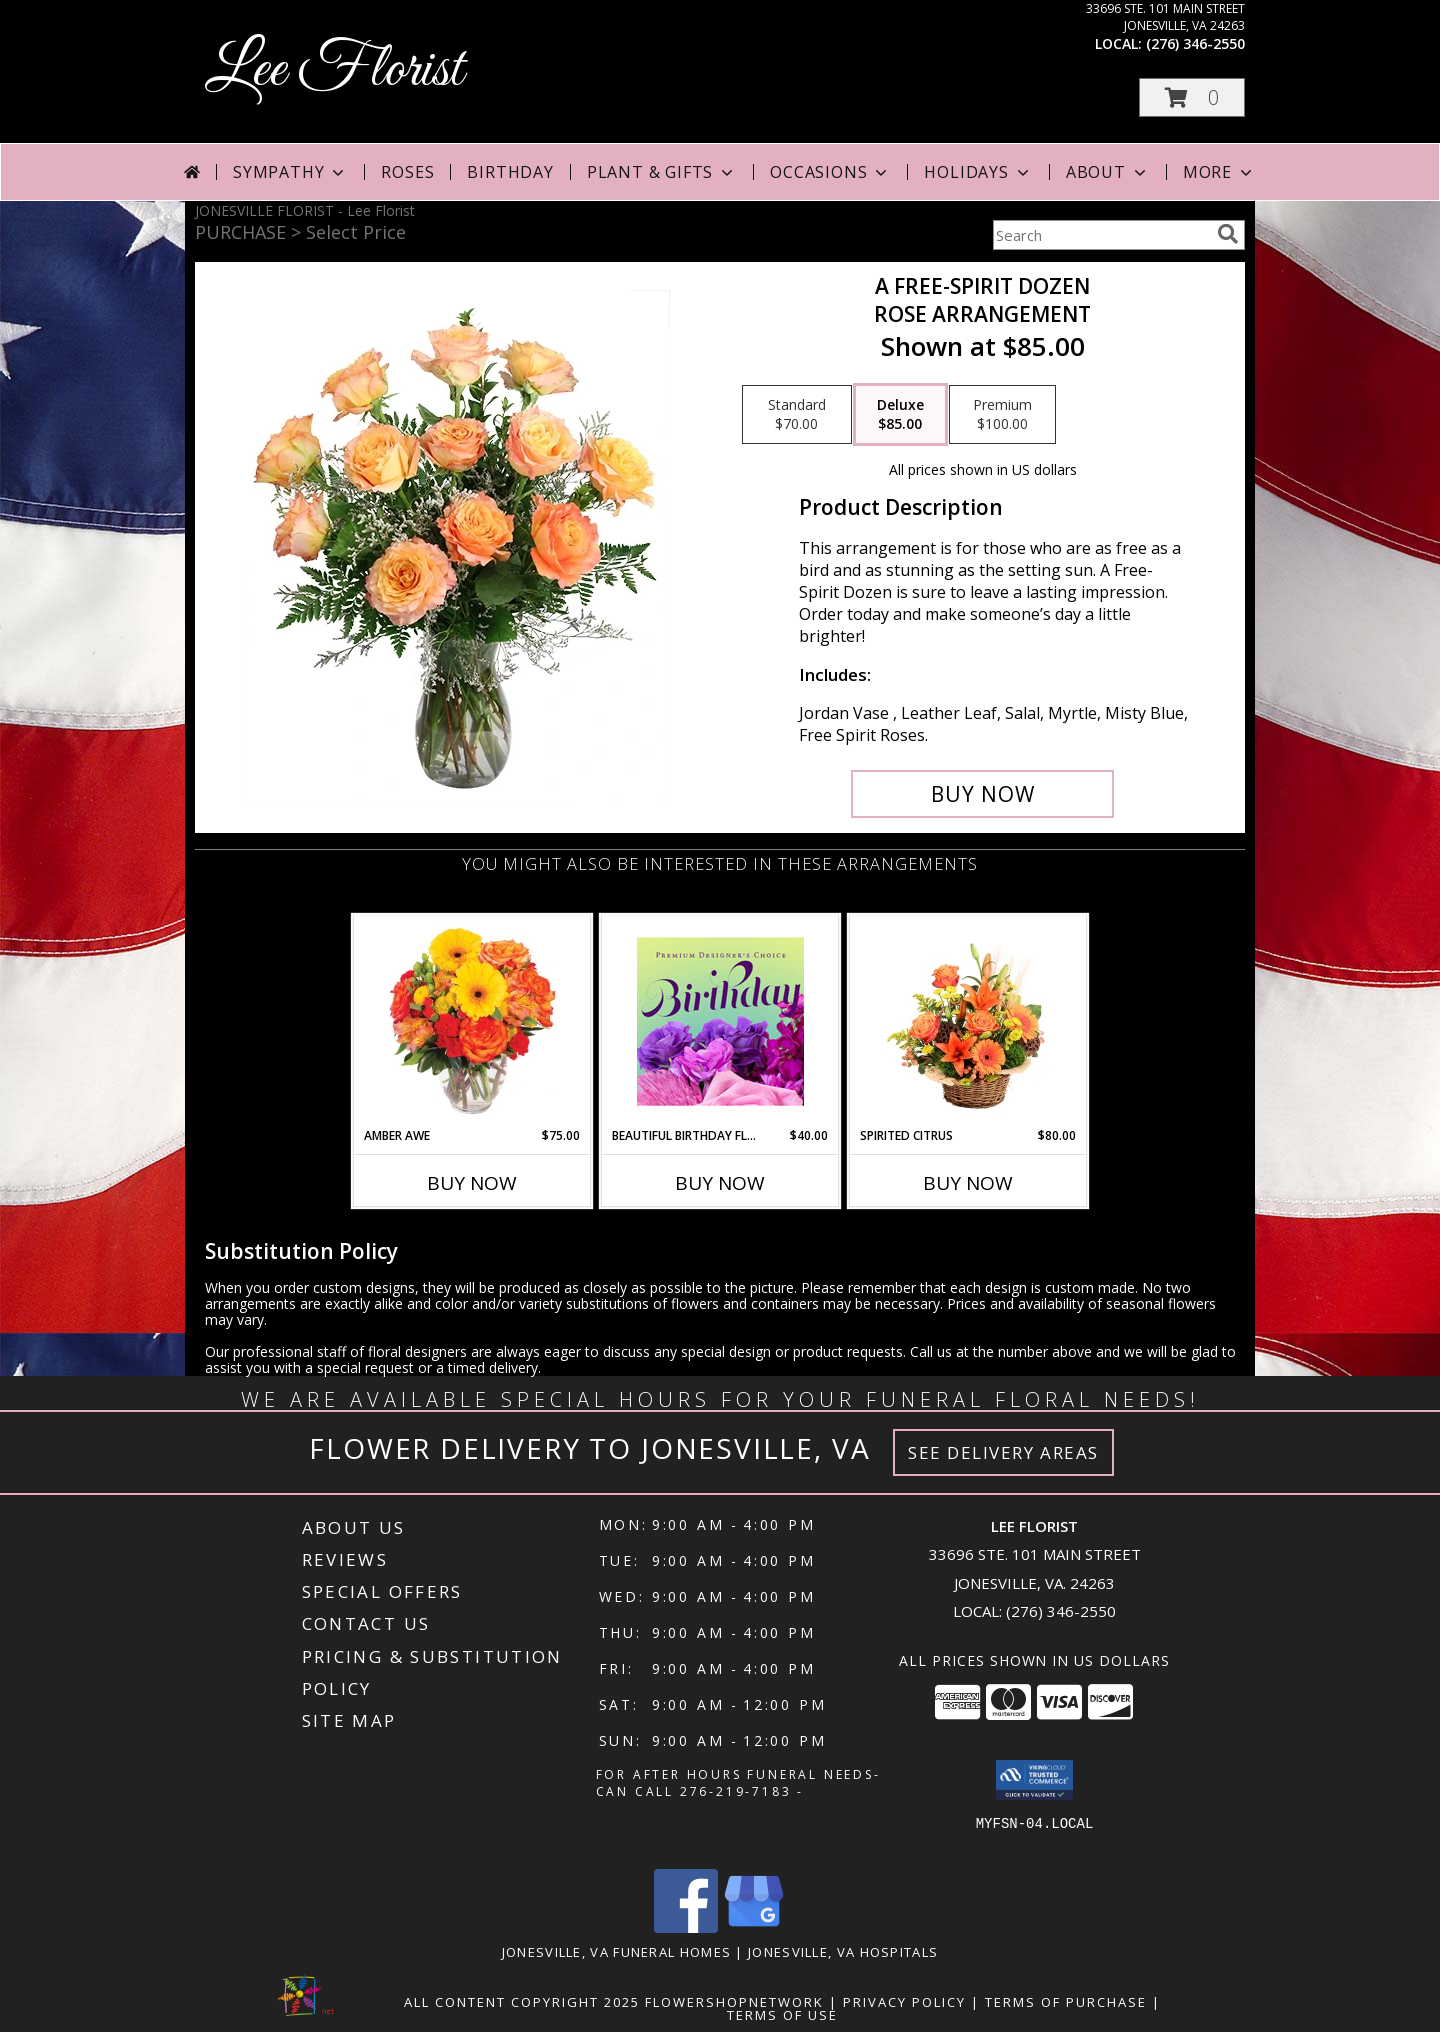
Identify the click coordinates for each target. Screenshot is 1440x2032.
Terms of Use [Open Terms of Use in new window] (782, 2015)
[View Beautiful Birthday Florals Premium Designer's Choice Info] (720, 1021)
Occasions (830, 172)
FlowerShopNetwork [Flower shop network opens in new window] (734, 2002)
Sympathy (290, 172)
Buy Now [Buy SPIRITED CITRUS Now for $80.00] (968, 1183)
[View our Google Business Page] (754, 1927)
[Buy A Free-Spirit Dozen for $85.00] (982, 794)
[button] (1192, 97)
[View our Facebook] (686, 1927)
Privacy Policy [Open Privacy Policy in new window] (904, 2002)
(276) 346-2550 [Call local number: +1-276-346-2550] (1195, 43)
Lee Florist (334, 70)
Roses (407, 172)
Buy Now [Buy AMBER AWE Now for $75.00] (472, 1183)
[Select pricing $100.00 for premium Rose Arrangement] (1002, 415)
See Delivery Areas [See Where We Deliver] (1003, 1452)
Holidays (978, 172)
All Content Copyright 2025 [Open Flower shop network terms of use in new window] (522, 2002)
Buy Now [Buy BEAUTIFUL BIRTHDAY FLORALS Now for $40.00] (720, 1183)
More (1219, 172)
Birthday (510, 172)
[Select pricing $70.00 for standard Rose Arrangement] (797, 415)
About (1108, 172)
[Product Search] (1101, 235)
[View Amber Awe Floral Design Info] (472, 1021)
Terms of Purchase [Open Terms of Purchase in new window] (1066, 2002)
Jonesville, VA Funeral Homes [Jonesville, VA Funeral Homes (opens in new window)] (616, 1952)
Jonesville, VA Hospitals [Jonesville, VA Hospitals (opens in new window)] (843, 1952)
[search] (1228, 234)
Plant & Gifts (662, 172)
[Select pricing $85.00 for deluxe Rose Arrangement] (900, 415)
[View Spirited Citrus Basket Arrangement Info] (968, 1021)
